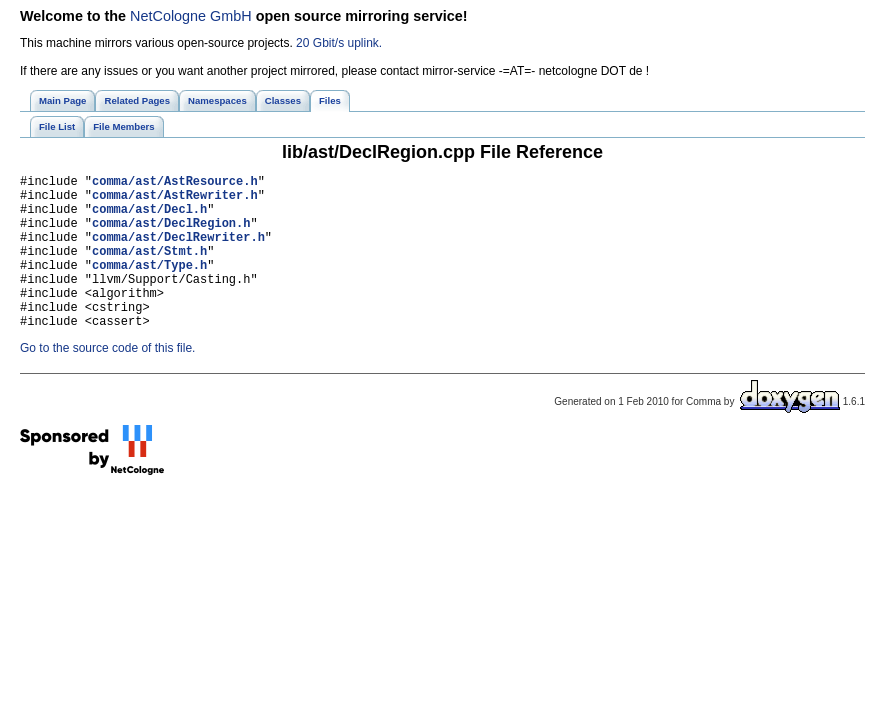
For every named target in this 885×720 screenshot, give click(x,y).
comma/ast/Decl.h (149, 217)
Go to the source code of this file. (107, 381)
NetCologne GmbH (191, 16)
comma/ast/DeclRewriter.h (178, 251)
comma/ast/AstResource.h (175, 183)
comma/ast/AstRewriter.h (175, 200)
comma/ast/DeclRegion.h (171, 234)
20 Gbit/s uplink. (339, 43)
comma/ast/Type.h (149, 285)
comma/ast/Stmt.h (149, 268)
